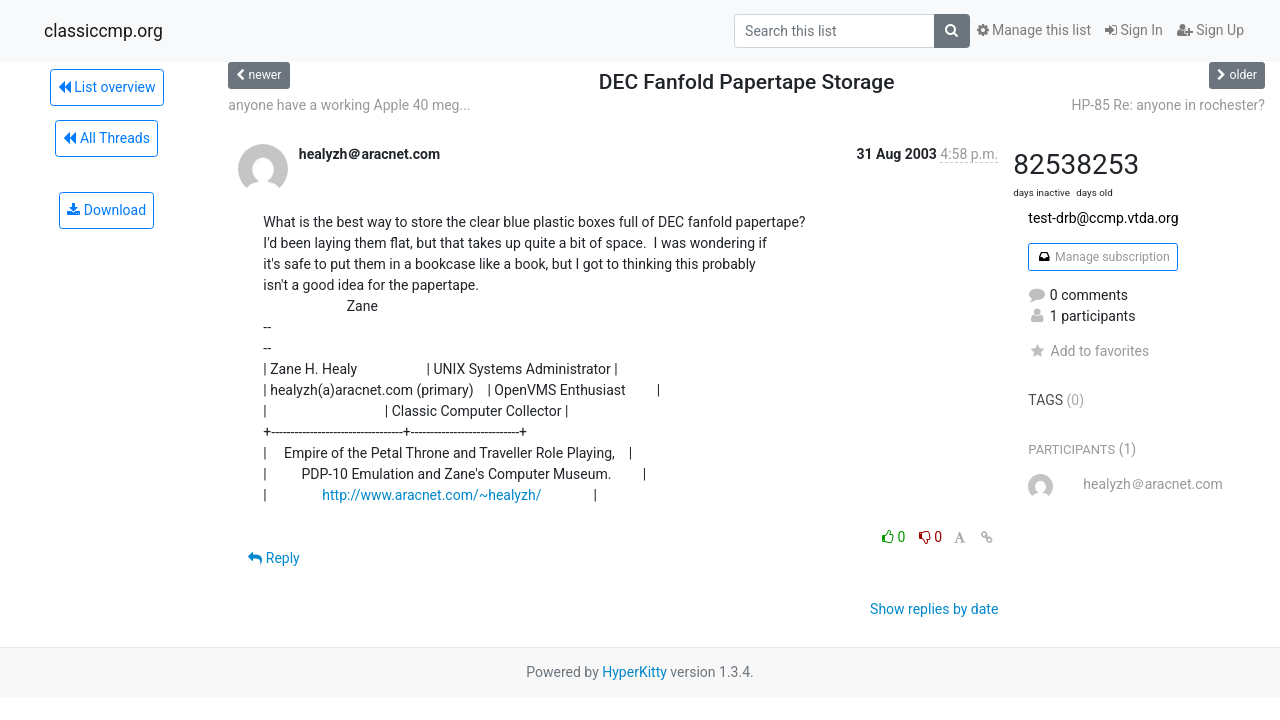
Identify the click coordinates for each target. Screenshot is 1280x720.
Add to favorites (1088, 351)
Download (106, 210)
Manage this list (1034, 30)
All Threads (106, 138)
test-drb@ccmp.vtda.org (1103, 218)
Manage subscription (1102, 257)
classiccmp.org (103, 31)
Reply (273, 558)
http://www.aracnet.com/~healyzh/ (431, 495)
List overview (107, 87)
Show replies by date (934, 609)
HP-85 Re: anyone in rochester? (1168, 105)
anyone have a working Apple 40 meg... (349, 105)
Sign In (1134, 30)
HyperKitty (634, 672)
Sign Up (1210, 30)
